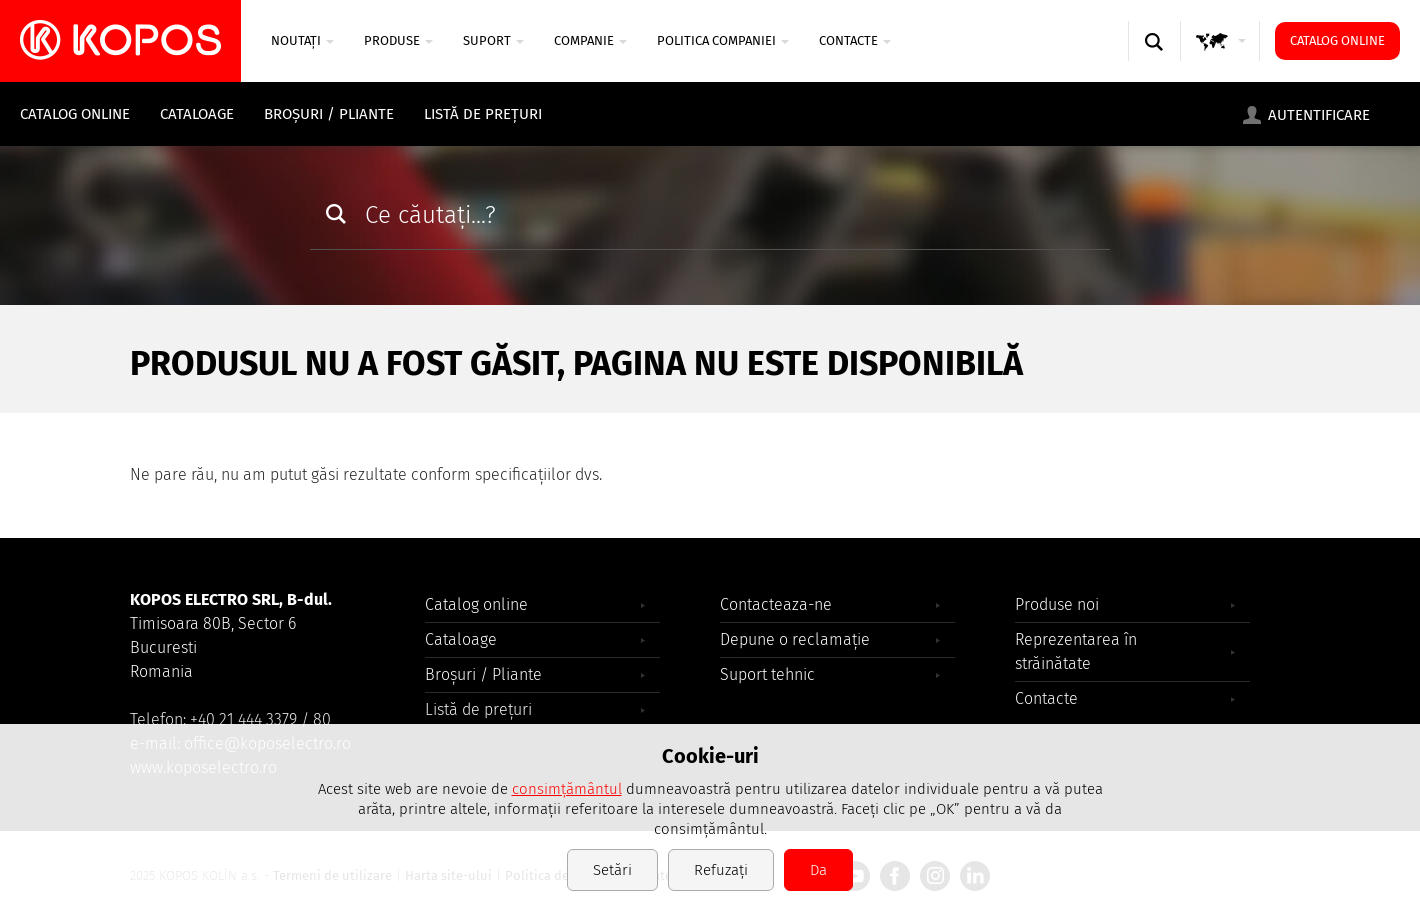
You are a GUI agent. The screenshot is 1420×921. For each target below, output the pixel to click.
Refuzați (721, 870)
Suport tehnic (767, 674)
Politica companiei (723, 40)
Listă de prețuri (483, 114)
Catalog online (1337, 40)
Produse (398, 40)
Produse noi (1057, 604)
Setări (612, 870)
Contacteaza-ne (776, 604)
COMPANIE (590, 40)
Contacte (855, 40)
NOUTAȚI (302, 40)
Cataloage (197, 114)
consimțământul (567, 789)
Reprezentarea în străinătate (1076, 651)
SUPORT (493, 40)
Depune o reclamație (795, 639)
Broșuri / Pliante (329, 114)
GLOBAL (1221, 60)
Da (818, 870)
